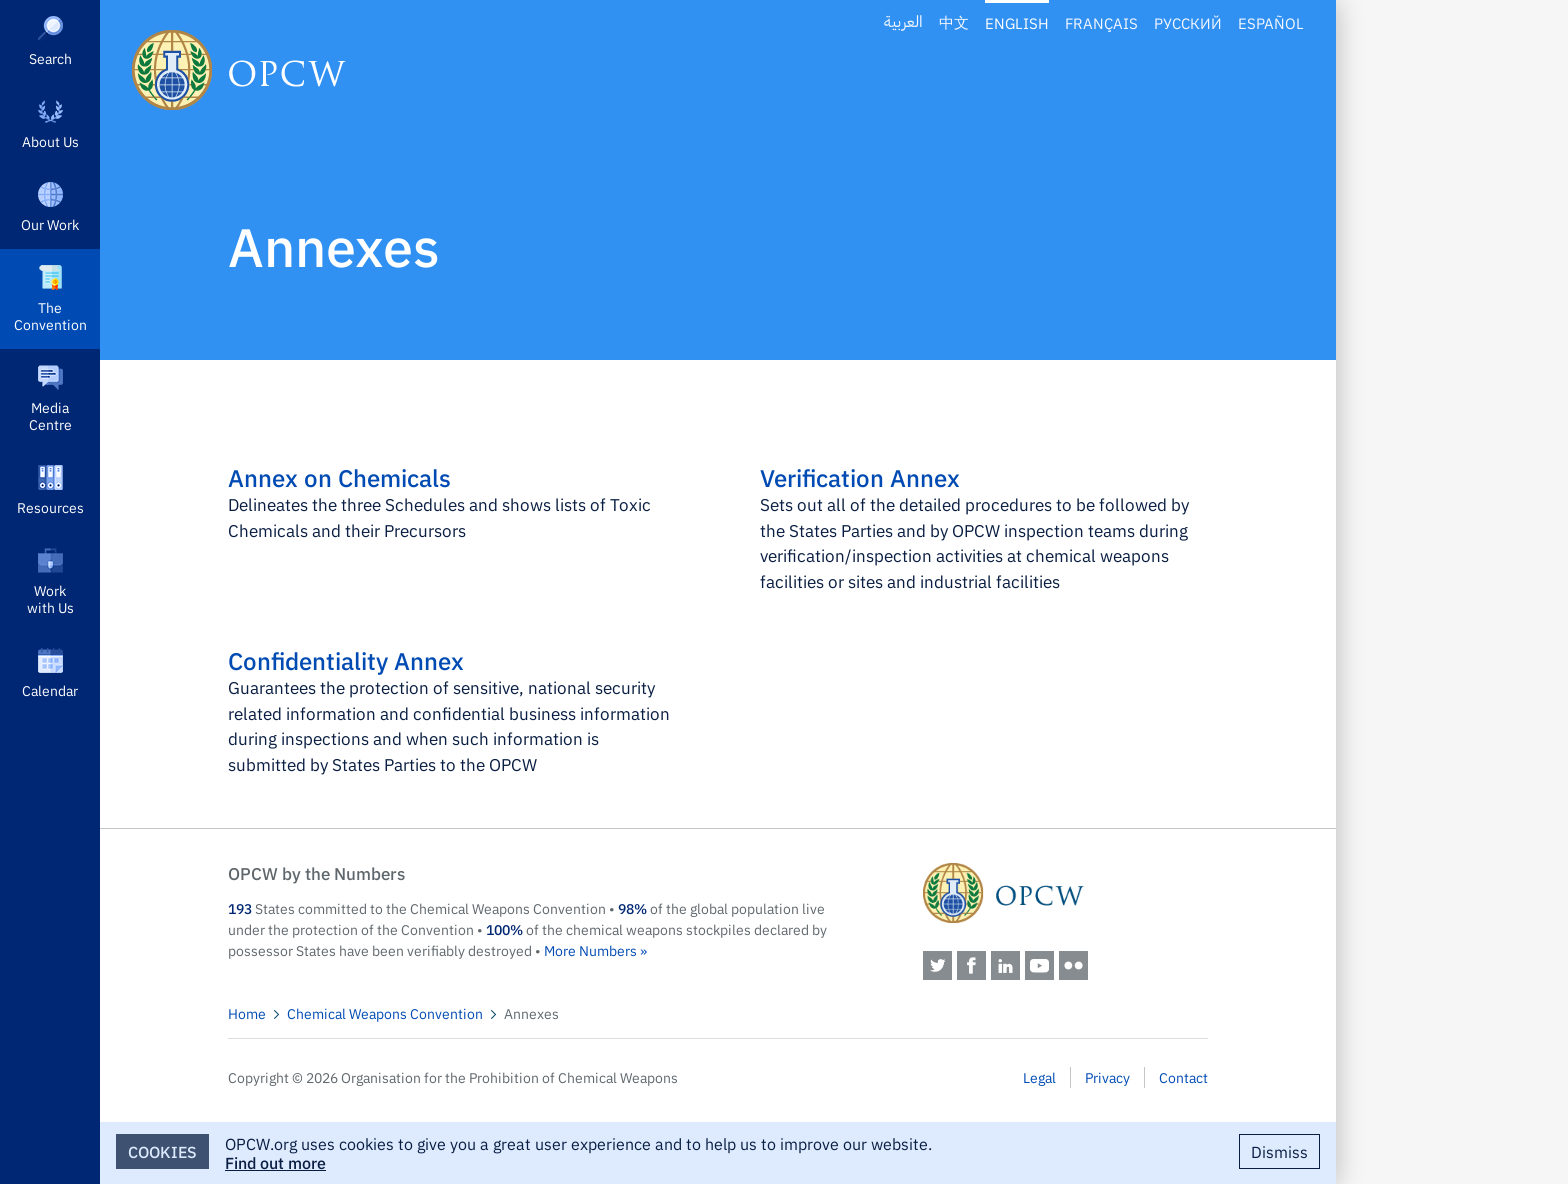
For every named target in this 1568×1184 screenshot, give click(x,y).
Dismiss (1279, 1151)
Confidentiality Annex (346, 660)
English (1017, 22)
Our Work (50, 224)
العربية (903, 22)
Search (50, 58)
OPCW (1065, 893)
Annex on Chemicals (339, 477)
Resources (50, 507)
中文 (954, 22)
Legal (1039, 1077)
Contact (1183, 1077)
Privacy (1107, 1077)
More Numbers (590, 950)
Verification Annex (860, 477)
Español (1271, 22)
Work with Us (50, 598)
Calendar (50, 690)
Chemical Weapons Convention (385, 1013)
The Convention (50, 315)
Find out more (275, 1162)
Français (1101, 22)
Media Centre (50, 415)
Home (247, 1013)
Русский (1188, 22)
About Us (50, 141)
